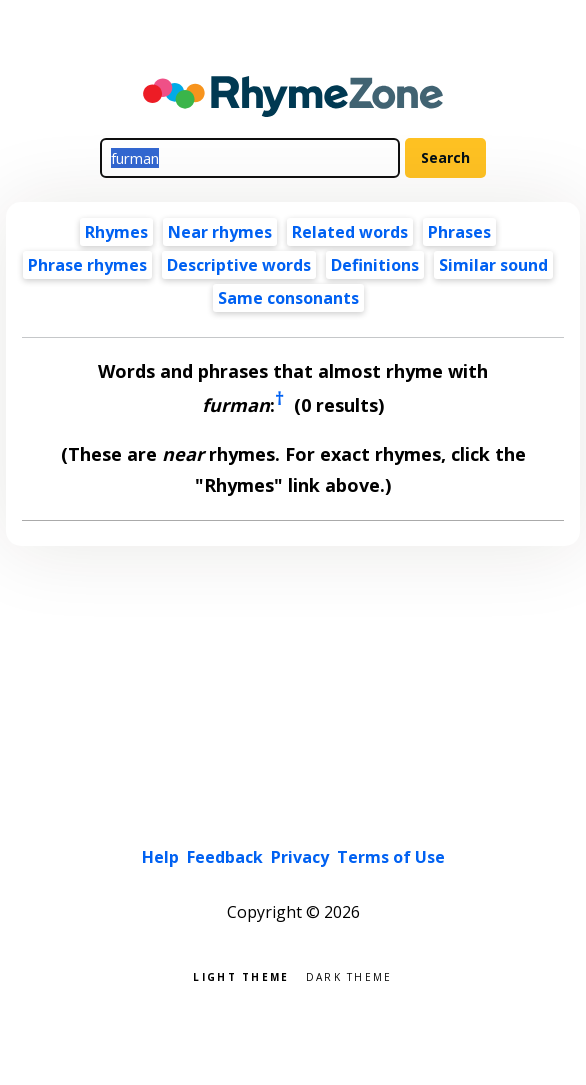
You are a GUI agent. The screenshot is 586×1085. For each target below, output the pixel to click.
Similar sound (493, 265)
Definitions (375, 265)
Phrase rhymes (87, 265)
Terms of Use (391, 857)
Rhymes (116, 232)
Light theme (241, 975)
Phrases (459, 232)
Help (160, 857)
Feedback (225, 857)
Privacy (300, 857)
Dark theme (349, 975)
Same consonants (288, 298)
